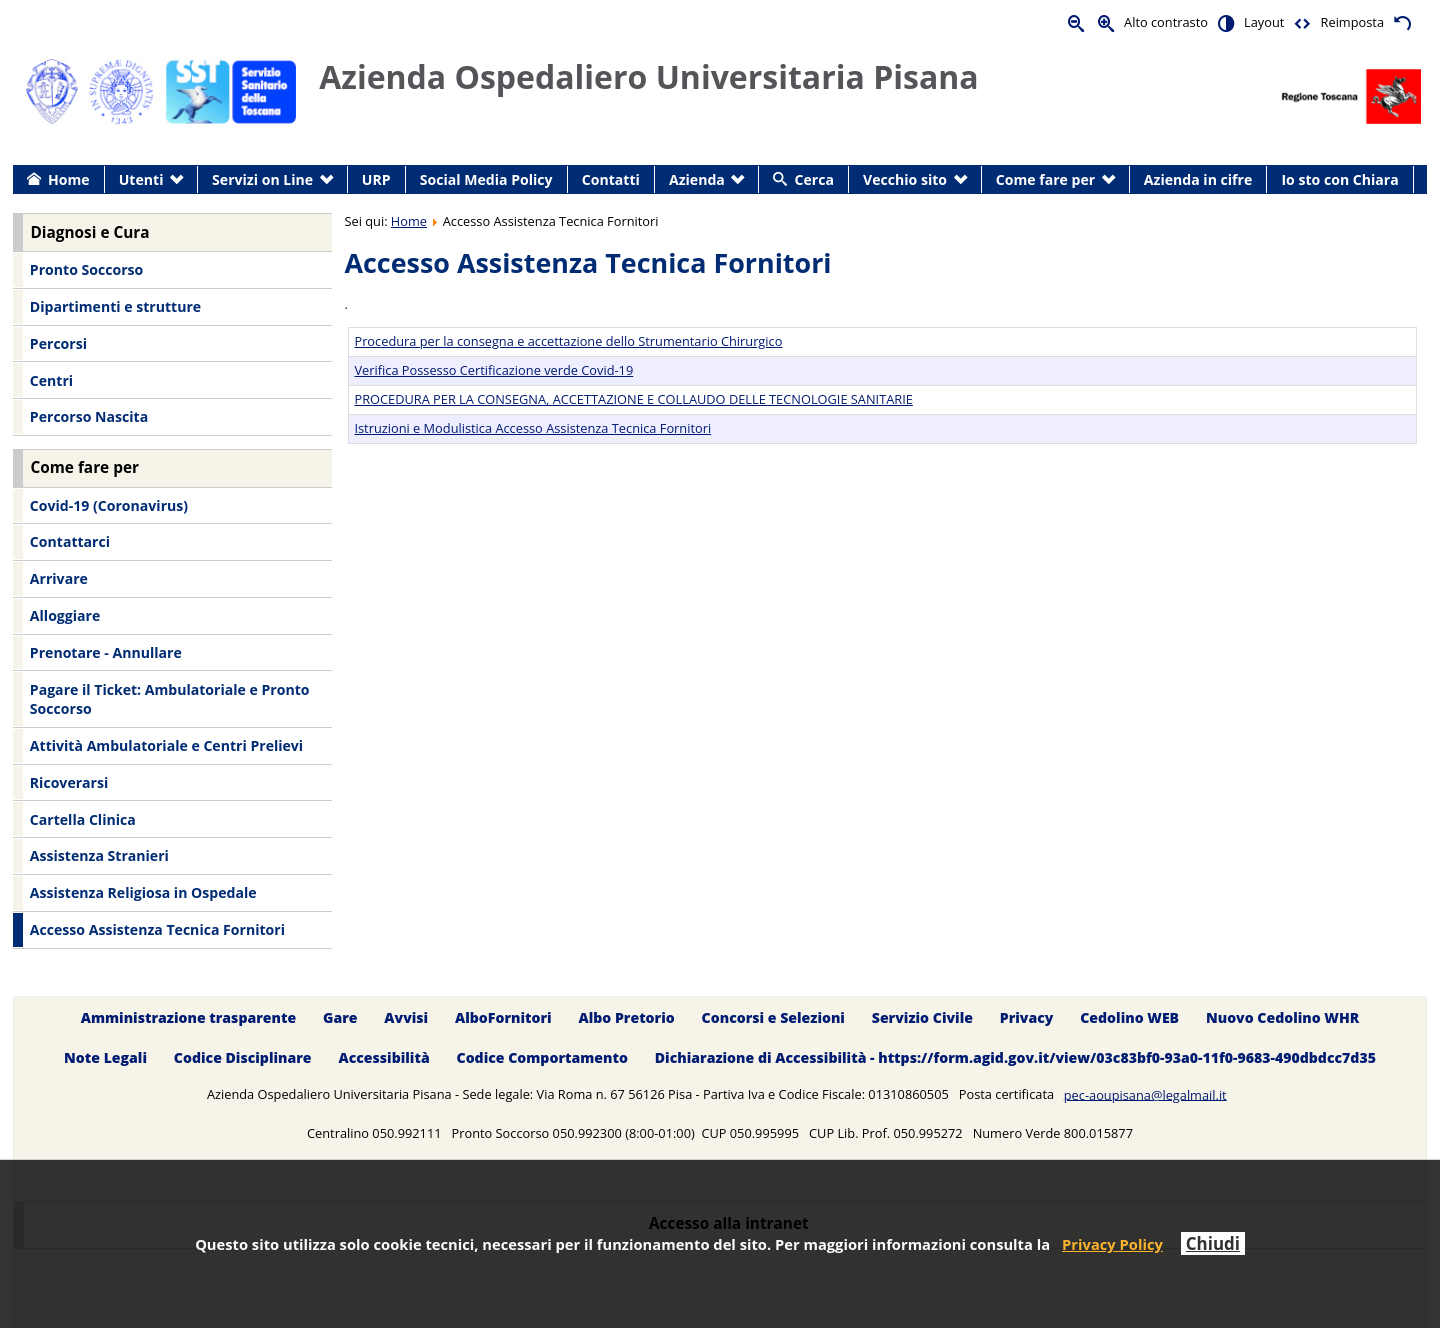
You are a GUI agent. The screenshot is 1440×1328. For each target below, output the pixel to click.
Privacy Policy (1112, 1244)
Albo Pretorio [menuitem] (626, 1017)
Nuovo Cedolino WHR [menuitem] (1282, 1017)
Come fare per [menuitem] (1045, 179)
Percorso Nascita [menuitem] (89, 416)
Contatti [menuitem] (611, 179)
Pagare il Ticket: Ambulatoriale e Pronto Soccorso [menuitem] (170, 699)
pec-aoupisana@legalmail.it (1145, 1094)
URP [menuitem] (376, 179)
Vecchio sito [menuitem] (905, 179)
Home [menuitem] (69, 179)
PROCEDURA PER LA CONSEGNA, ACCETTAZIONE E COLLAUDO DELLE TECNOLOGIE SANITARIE (633, 399)
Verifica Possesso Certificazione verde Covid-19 (493, 370)
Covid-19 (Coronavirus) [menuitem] (109, 505)
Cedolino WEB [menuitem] (1129, 1017)
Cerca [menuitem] (814, 179)
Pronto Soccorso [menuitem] (86, 269)
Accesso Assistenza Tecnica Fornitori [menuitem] (157, 929)
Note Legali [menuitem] (105, 1058)
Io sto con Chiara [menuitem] (1339, 179)
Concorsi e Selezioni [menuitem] (773, 1017)
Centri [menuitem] (51, 380)
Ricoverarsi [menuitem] (69, 782)
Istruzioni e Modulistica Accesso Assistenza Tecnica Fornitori (532, 428)
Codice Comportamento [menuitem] (542, 1058)
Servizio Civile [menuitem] (922, 1017)
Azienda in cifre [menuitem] (1198, 179)
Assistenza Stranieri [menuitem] (99, 855)
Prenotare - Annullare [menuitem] (106, 652)
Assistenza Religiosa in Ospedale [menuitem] (143, 892)
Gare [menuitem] (340, 1017)
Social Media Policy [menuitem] (486, 179)
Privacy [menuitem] (1027, 1017)
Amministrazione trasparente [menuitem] (188, 1017)
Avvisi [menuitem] (406, 1017)
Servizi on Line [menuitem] (262, 179)
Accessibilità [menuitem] (383, 1058)
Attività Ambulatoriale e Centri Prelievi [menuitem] (166, 745)
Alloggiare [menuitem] (65, 615)
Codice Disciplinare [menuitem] (243, 1058)
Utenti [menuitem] (141, 179)
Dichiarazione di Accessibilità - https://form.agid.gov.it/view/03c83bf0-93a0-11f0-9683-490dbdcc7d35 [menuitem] (1015, 1058)
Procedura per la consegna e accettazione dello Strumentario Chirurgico (568, 341)
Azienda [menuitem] (697, 179)
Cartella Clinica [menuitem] (83, 819)
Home (409, 221)
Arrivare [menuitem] (59, 578)
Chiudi (1213, 1243)
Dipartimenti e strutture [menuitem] (115, 306)
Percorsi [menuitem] (58, 343)
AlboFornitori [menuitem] (503, 1017)
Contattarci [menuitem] (70, 541)
